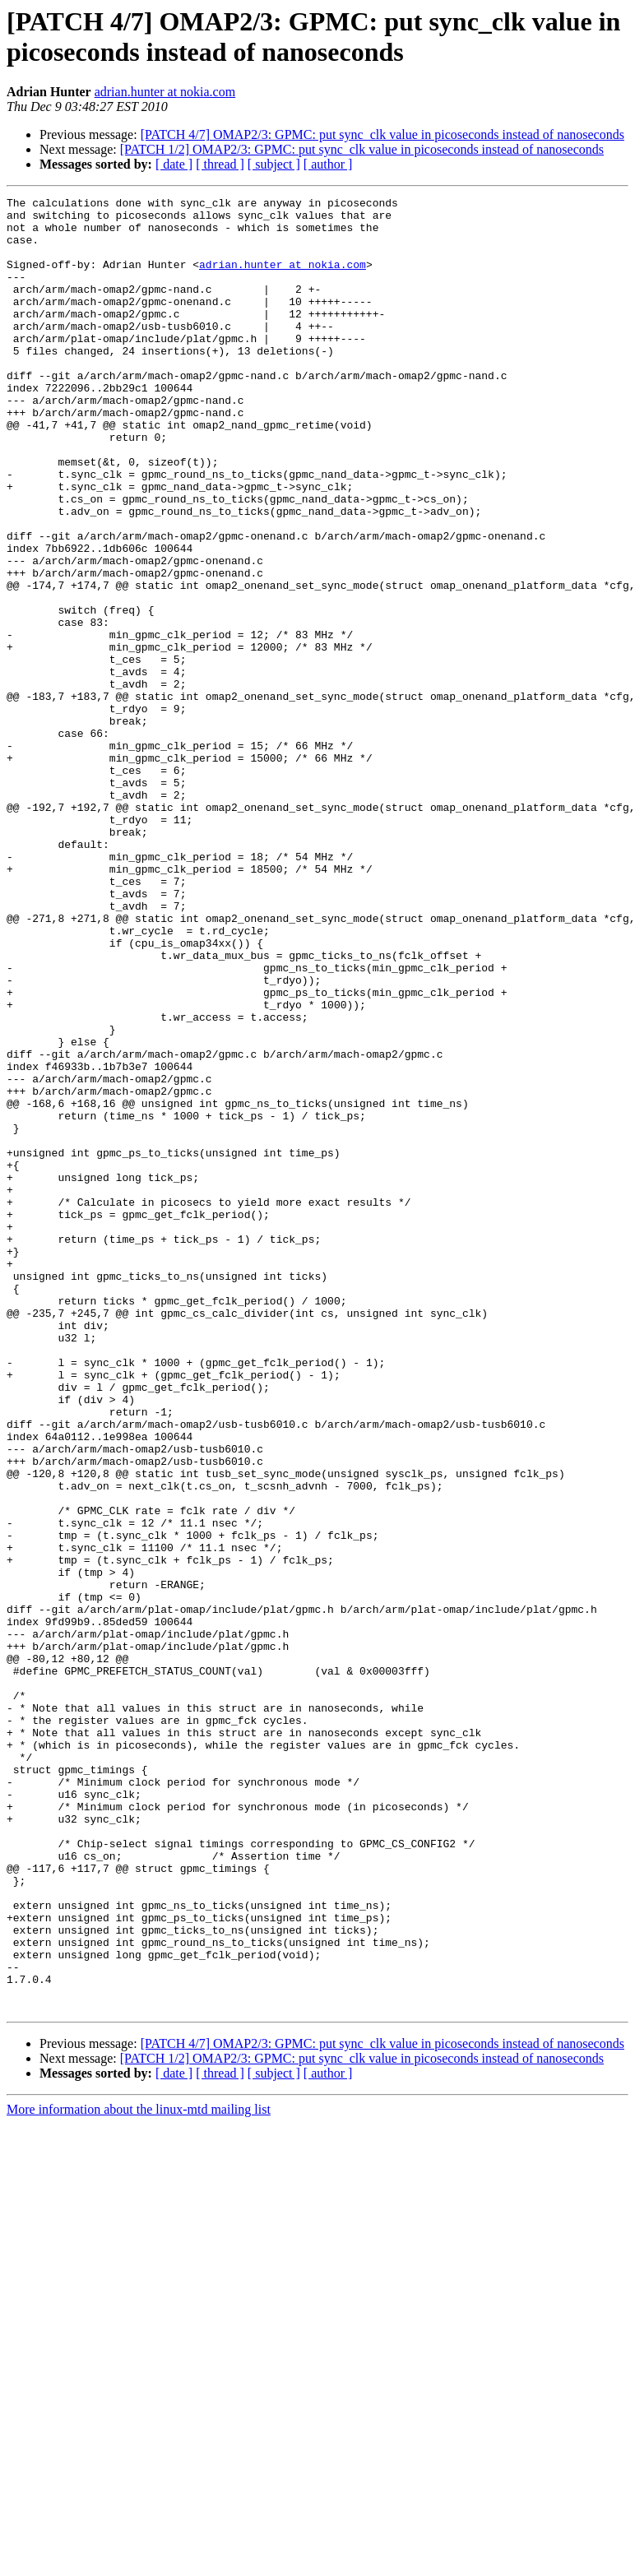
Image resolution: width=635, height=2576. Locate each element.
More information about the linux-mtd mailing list (139, 2472)
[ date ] (173, 164)
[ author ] (328, 164)
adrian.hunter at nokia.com (165, 92)
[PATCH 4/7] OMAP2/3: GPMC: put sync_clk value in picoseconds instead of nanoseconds (382, 134)
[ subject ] (274, 164)
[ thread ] (220, 164)
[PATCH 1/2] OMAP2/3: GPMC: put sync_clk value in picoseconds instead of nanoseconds (362, 149)
